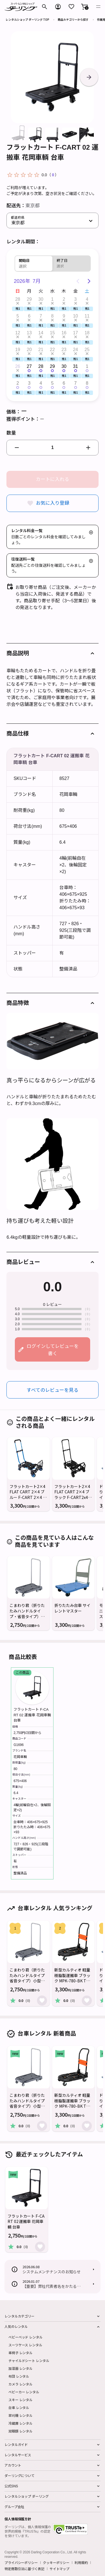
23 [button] (63, 349)
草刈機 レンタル (20, 2415)
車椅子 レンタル (20, 2352)
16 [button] (63, 332)
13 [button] (29, 332)
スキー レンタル (20, 2399)
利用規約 (81, 2562)
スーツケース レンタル (25, 2344)
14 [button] (40, 332)
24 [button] (75, 349)
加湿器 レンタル (20, 2368)
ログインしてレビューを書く (53, 1349)
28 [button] (17, 299)
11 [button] (87, 316)
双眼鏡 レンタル (20, 2431)
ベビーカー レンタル (23, 2391)
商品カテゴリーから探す (73, 19)
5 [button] (18, 316)
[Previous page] (77, 281)
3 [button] (75, 299)
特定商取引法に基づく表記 (24, 2568)
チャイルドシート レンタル (28, 2360)
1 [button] (52, 299)
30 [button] (40, 299)
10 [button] (75, 316)
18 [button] (87, 332)
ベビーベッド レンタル (25, 2337)
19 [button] (17, 349)
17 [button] (75, 332)
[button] (84, 6)
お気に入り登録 (52, 503)
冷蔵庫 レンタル (20, 2423)
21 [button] (40, 349)
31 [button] (75, 366)
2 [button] (64, 299)
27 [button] (29, 366)
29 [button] (29, 299)
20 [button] (29, 349)
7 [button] (40, 316)
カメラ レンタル (20, 2384)
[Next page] (89, 281)
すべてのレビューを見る (52, 1389)
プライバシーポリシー (21, 2562)
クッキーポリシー (56, 2562)
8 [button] (52, 316)
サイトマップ (59, 2568)
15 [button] (52, 332)
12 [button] (17, 332)
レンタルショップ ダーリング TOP (27, 19)
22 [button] (52, 349)
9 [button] (64, 316)
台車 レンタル (18, 2407)
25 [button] (87, 349)
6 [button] (29, 316)
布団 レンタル (18, 2376)
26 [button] (17, 366)
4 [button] (87, 299)
